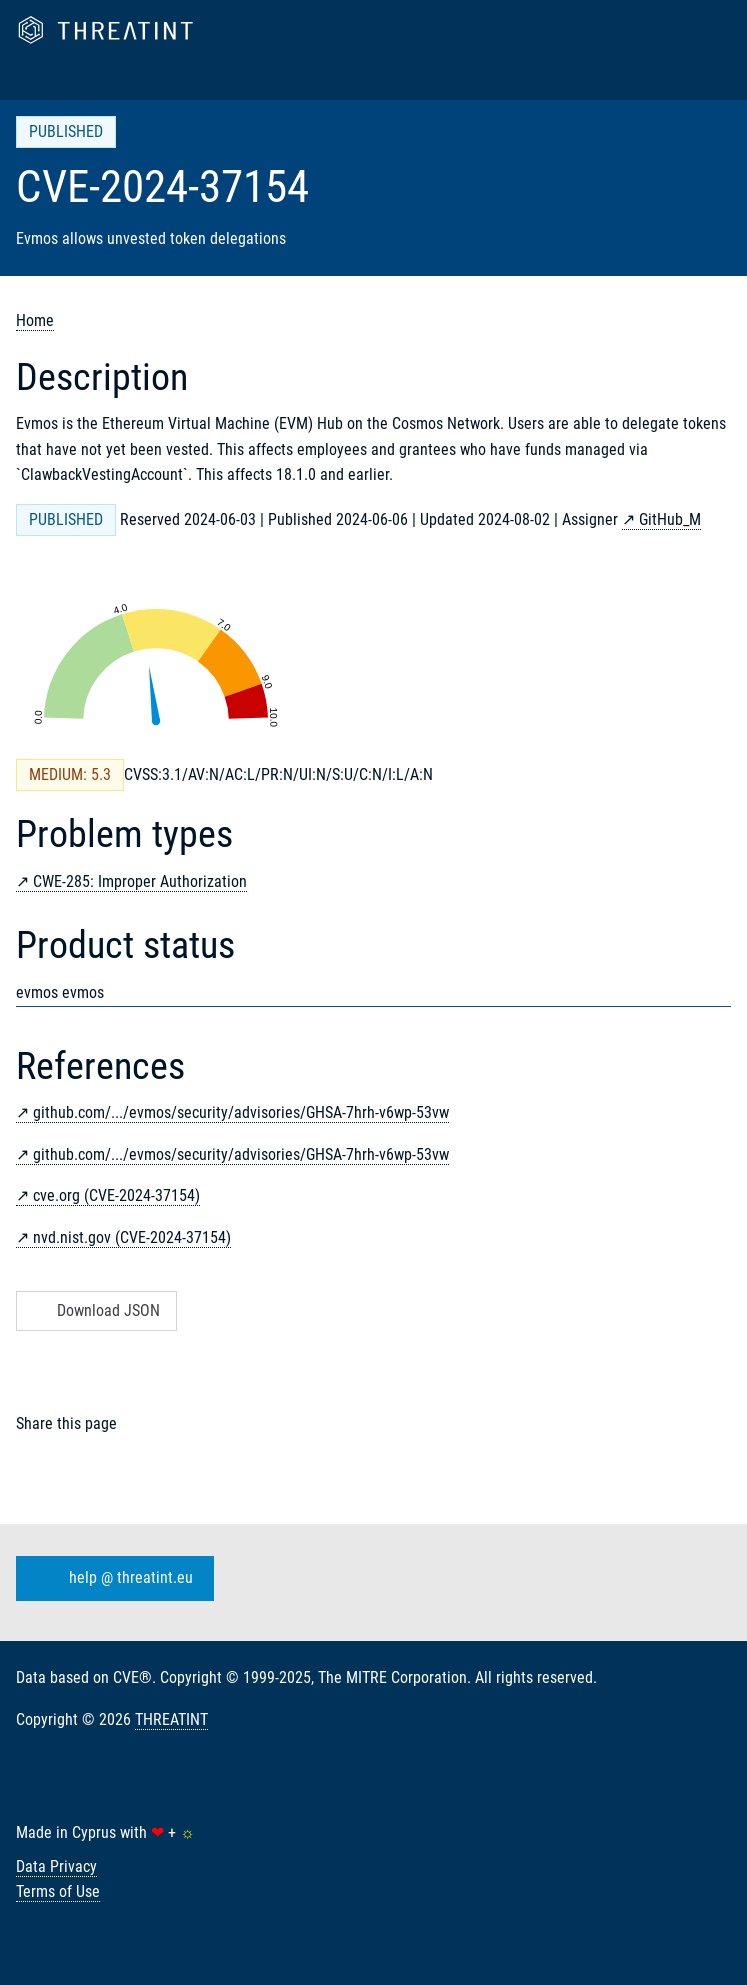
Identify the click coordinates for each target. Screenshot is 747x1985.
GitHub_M (670, 519)
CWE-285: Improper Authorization (140, 881)
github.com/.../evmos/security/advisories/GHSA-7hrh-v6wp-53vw (241, 1112)
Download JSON (94, 1310)
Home (35, 320)
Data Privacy (56, 1866)
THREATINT (171, 1719)
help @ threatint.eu (111, 1579)
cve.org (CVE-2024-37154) (116, 1195)
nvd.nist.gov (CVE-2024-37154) (132, 1237)
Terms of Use (58, 1891)
